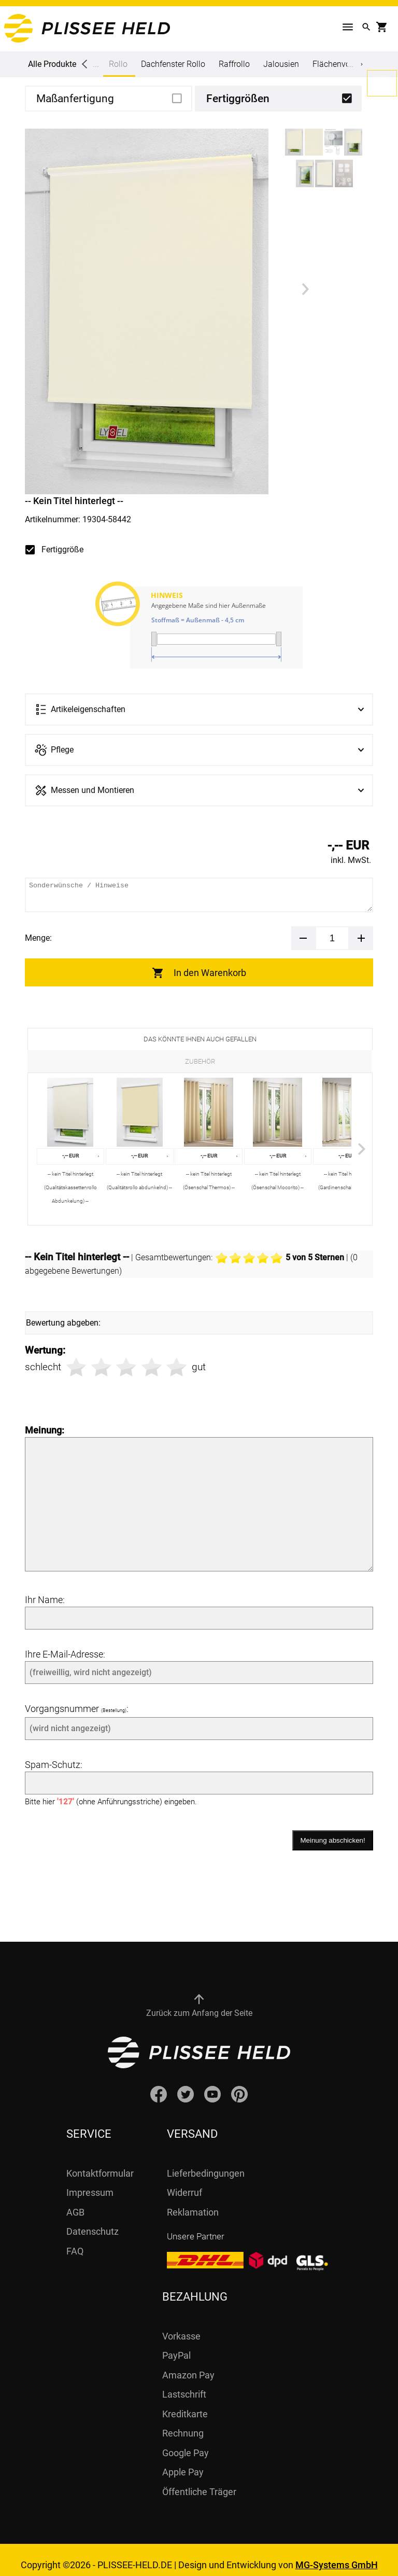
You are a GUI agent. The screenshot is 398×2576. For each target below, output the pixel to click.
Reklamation (193, 2201)
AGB (75, 2201)
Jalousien (281, 64)
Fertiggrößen (237, 98)
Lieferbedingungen (206, 2162)
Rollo (118, 68)
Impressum (89, 2182)
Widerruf (184, 2182)
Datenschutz (92, 2221)
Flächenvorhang (342, 64)
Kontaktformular (100, 2162)
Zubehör (200, 1061)
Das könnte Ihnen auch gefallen (200, 1039)
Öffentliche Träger (199, 2481)
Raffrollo (234, 64)
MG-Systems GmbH (336, 2554)
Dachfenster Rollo (173, 64)
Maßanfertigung (75, 98)
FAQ (74, 2240)
